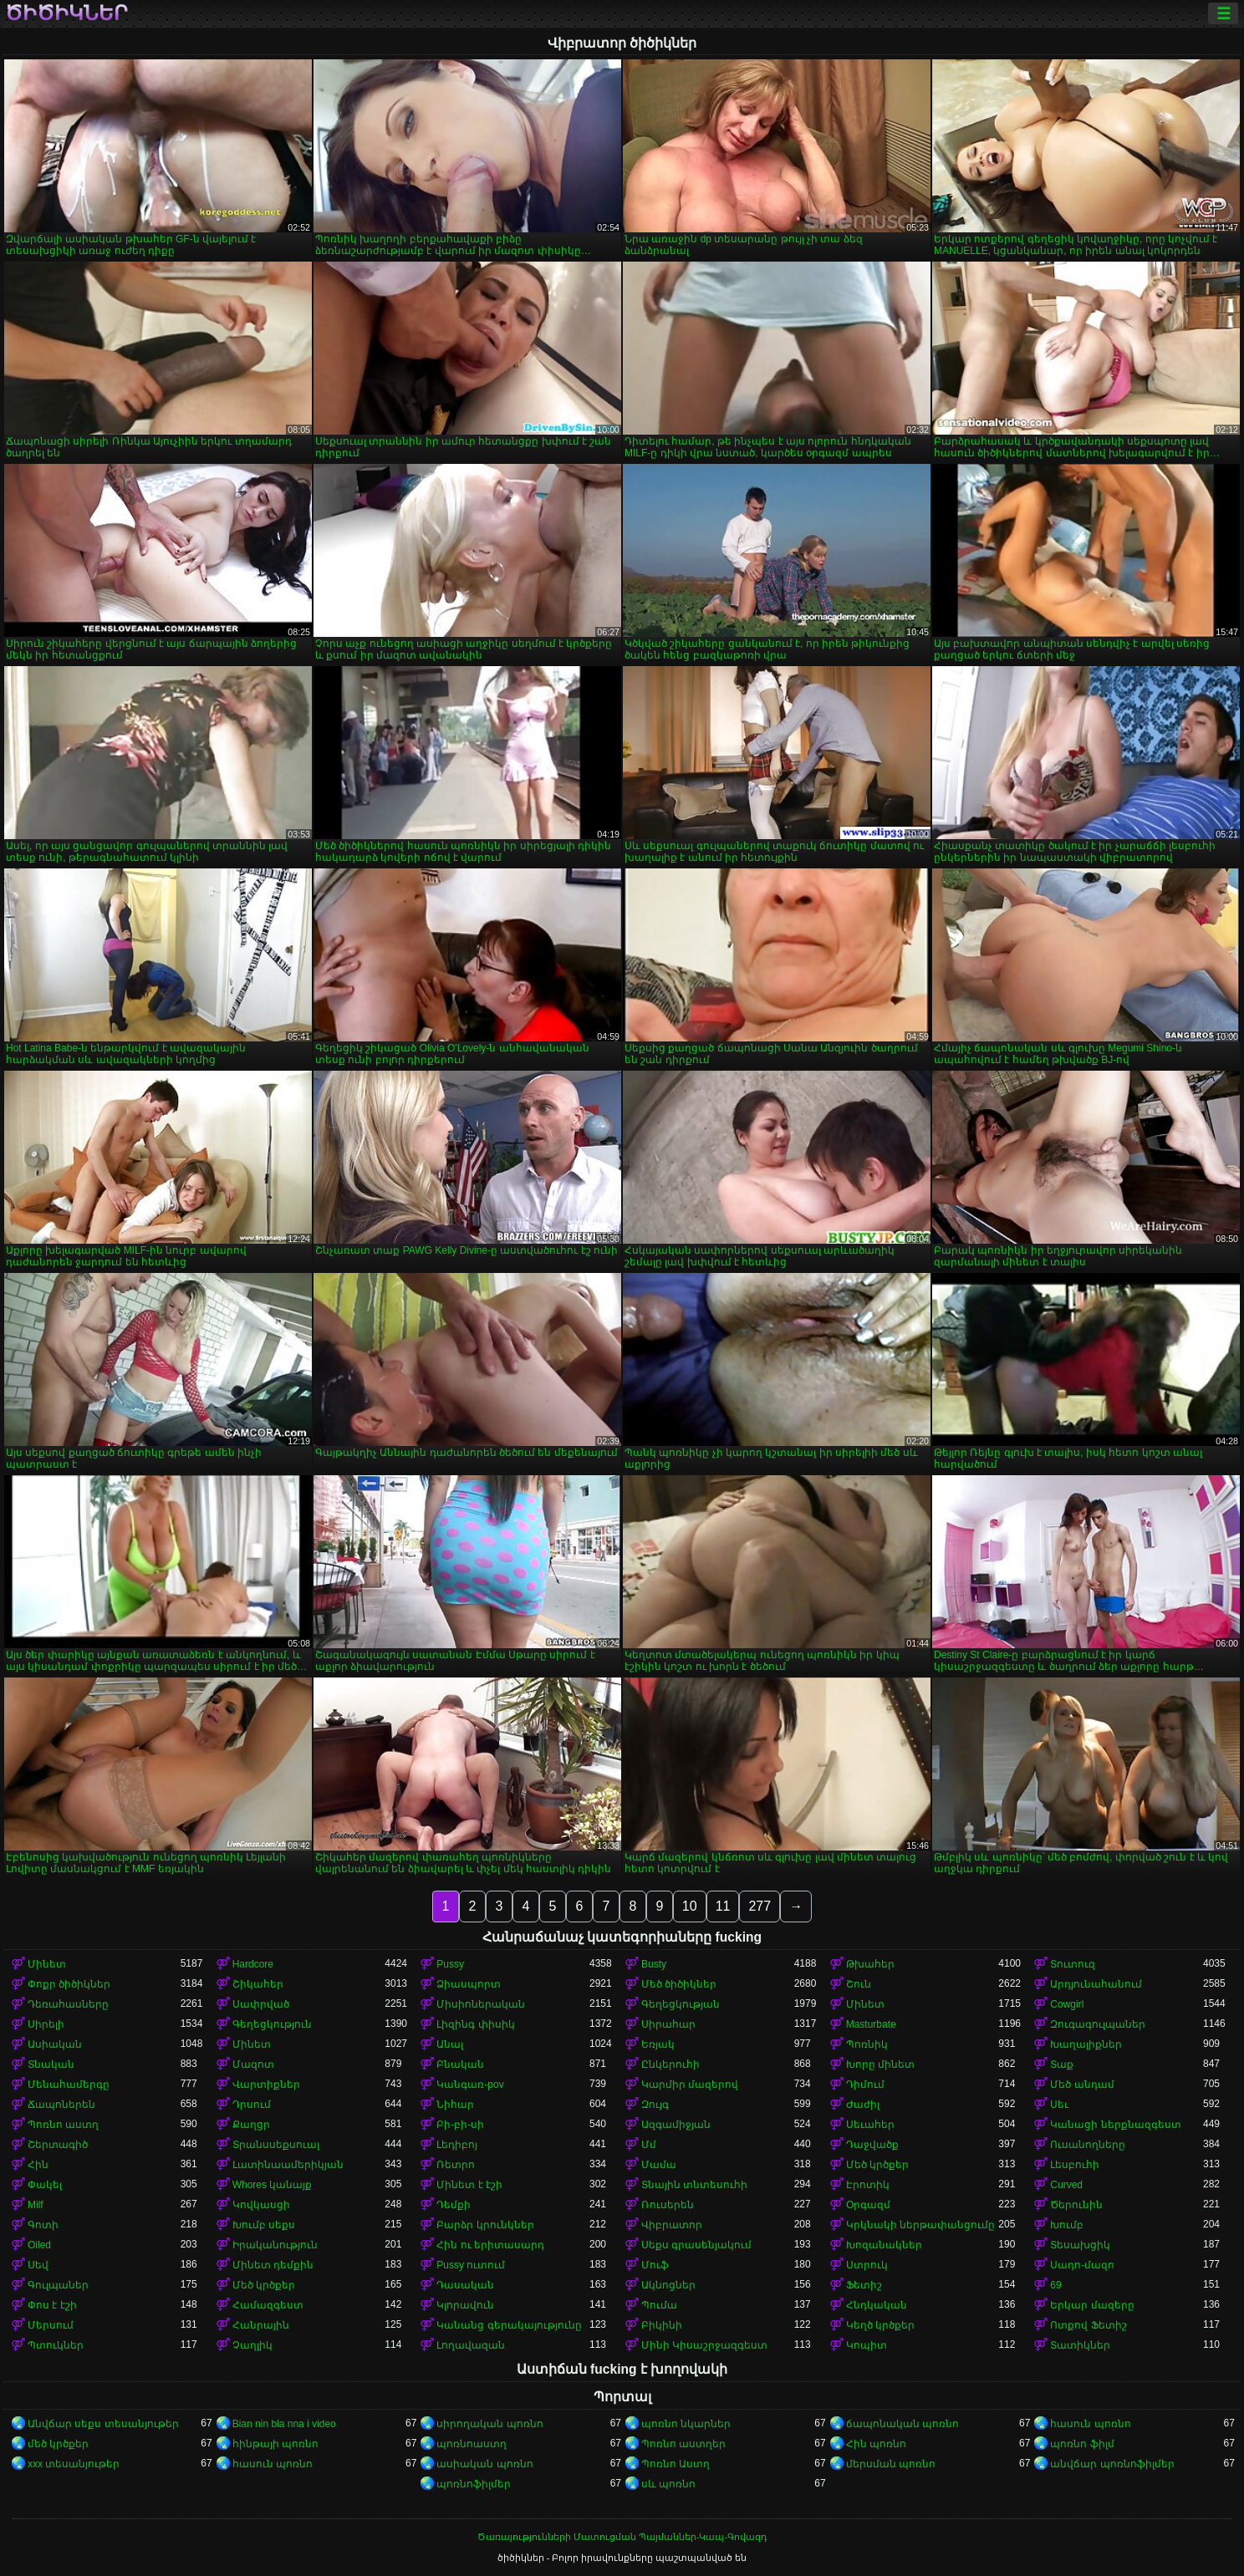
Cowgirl (1066, 2004)
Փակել (45, 2185)
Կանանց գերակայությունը (508, 2325)
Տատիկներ (1080, 2345)
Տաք (1061, 2064)
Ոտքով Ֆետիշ (1088, 2325)
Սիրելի (46, 2024)
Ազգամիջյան (676, 2125)
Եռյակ (658, 2044)
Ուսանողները (1087, 2145)
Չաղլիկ (252, 2345)
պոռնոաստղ (471, 2444)
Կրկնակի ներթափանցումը (920, 2225)
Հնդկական (876, 2305)
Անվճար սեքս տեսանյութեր (103, 2424)
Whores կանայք (272, 2185)
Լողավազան (470, 2345)
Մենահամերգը (69, 2084)
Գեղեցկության (680, 2004)
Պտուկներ (56, 2345)
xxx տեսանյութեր (74, 2464)
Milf (35, 2205)
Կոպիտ (866, 2345)
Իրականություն (275, 2245)
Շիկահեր (257, 1984)
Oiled (39, 2245)
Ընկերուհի (670, 2064)
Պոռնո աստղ (63, 2125)
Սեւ (1059, 2104)
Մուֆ (655, 2265)
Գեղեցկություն (272, 2024)
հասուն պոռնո (1090, 2424)
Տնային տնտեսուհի (694, 2185)
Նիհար (455, 2104)
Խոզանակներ (884, 2245)
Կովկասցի (261, 2205)
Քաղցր (251, 2125)
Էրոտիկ (868, 2185)
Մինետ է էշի (469, 2185)
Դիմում (865, 2084)
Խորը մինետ (880, 2064)
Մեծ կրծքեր (877, 2165)
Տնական (51, 2064)
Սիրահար (668, 2024)
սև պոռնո (668, 2484)
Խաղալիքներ (1086, 2044)
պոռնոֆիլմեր (473, 2484)
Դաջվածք (872, 2145)
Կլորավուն (465, 2305)
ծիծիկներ (66, 13)
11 (723, 1906)
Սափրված (260, 2004)
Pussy (450, 1964)
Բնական (460, 2064)
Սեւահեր (870, 2125)
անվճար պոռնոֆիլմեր (1112, 2464)
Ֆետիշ (864, 2285)
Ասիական (55, 2044)
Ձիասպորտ (468, 1984)
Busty (653, 1964)
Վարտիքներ (266, 2084)
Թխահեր (870, 1964)
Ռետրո (455, 2165)
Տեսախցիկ (1080, 2245)
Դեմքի (453, 2205)
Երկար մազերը (1092, 2305)
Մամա (658, 2165)
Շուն (858, 1984)
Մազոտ (253, 2064)
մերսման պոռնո (891, 2464)
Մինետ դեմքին (273, 2265)
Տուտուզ (1072, 1964)
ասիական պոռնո (484, 2464)
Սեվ (38, 2265)
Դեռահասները (68, 2004)
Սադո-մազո (1082, 2265)
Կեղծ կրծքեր (880, 2325)
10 (689, 1906)
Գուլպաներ (58, 2285)
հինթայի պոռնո (275, 2444)
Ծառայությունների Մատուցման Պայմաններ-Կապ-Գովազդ (622, 2537)
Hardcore (252, 1964)
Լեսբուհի (1074, 2165)
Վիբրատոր (671, 2225)
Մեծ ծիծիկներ (678, 1984)
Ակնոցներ (668, 2285)
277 (759, 1906)
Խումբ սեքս (263, 2225)
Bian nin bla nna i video (284, 2424)
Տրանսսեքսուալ (275, 2145)
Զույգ (655, 2104)
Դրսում (251, 2104)
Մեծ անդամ (1082, 2084)
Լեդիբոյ (456, 2145)
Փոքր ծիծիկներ (69, 1984)
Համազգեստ (267, 2305)
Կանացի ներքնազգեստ (1115, 2125)
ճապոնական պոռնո (902, 2424)
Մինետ (47, 1964)
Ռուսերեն (667, 2205)
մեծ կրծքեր (58, 2444)
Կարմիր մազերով (689, 2084)
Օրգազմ (868, 2205)
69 (1055, 2285)
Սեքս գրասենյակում (696, 2245)
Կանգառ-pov (469, 2084)
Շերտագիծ (58, 2145)
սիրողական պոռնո (489, 2424)
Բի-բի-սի (460, 2125)
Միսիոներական (480, 2004)
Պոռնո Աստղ (675, 2464)
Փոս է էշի (52, 2305)
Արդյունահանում (1096, 1984)
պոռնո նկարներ (686, 2424)
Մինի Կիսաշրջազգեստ (704, 2345)
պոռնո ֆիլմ (1082, 2444)
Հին (38, 2165)
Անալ (449, 2044)
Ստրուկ (867, 2265)
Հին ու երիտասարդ (490, 2245)
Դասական (465, 2285)
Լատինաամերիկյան (288, 2165)
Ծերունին (1076, 2205)
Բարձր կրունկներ (484, 2225)
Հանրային (260, 2325)
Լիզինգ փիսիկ (475, 2024)
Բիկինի (661, 2325)
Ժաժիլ (862, 2104)
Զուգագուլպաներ (1097, 2024)
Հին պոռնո (876, 2444)
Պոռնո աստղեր (683, 2444)
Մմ (648, 2145)
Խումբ (1066, 2225)
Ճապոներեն (61, 2104)
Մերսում (51, 2325)
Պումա (659, 2305)
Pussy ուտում (470, 2265)
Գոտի (43, 2225)
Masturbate (871, 2024)
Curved (1066, 2185)
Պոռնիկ (867, 2044)
